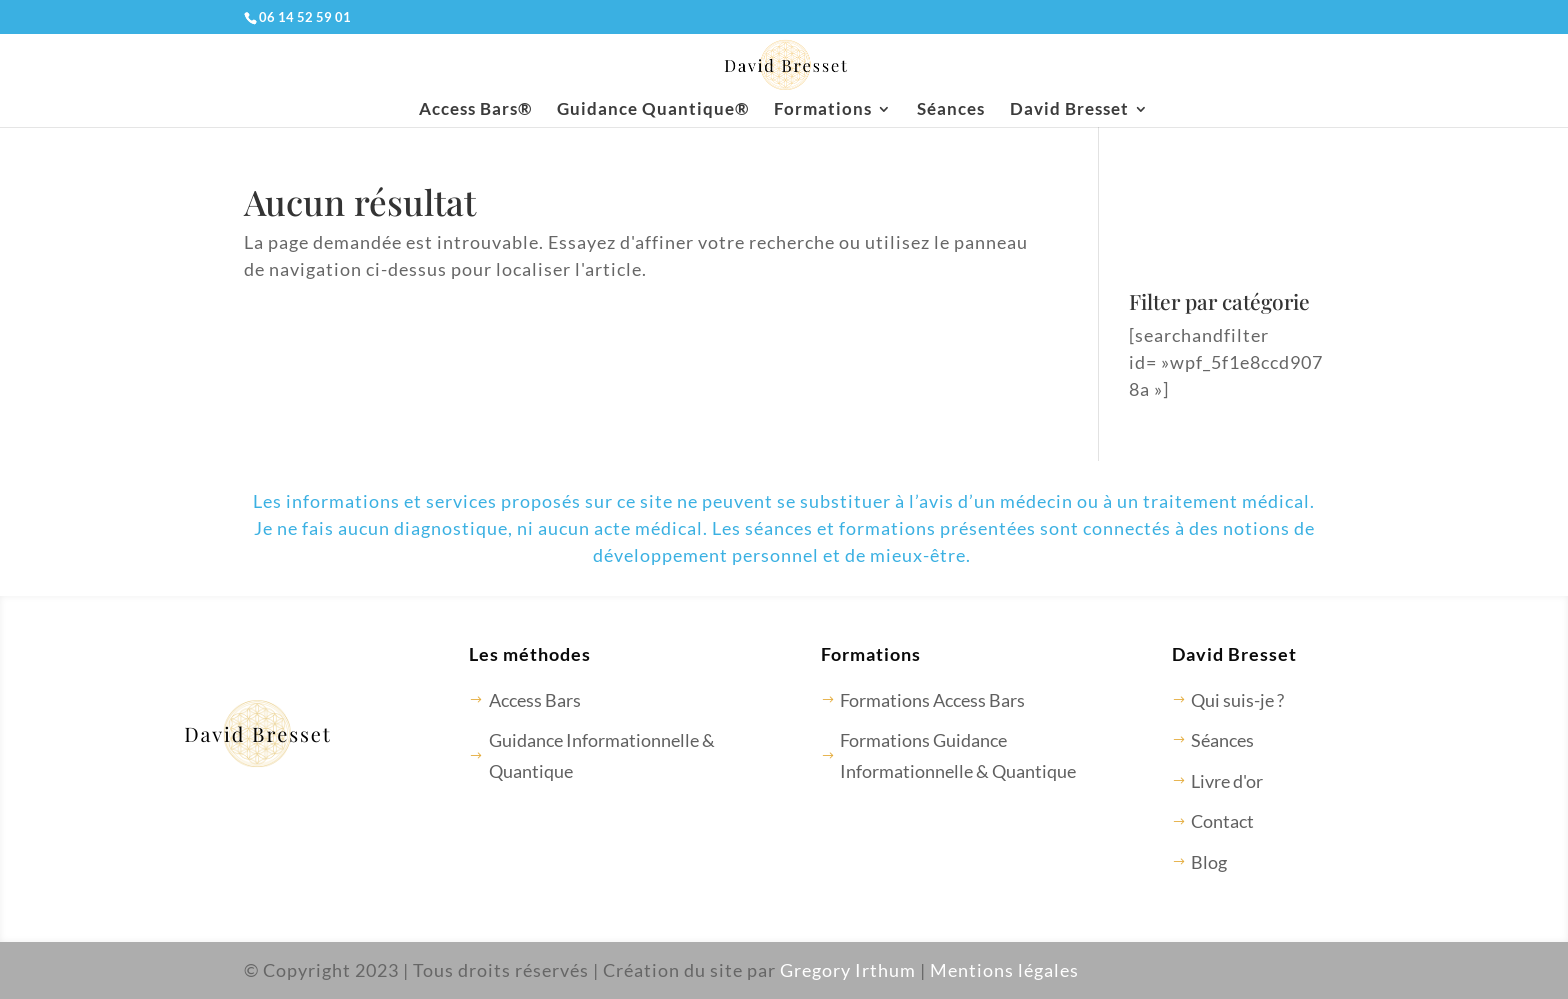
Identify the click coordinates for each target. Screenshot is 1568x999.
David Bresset (1069, 110)
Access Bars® (475, 110)
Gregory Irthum (848, 970)
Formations (823, 110)
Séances (951, 110)
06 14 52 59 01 (305, 17)
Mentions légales (1004, 970)
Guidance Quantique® (653, 110)
